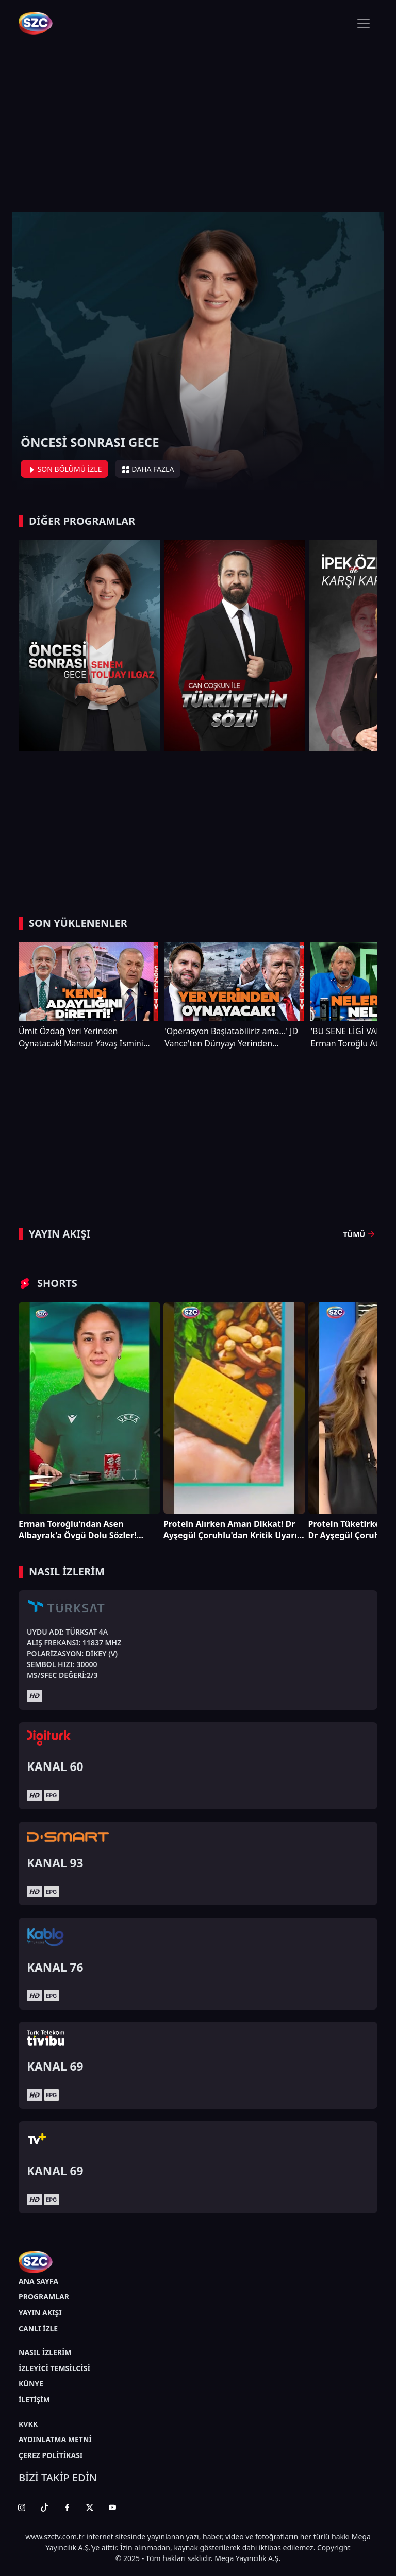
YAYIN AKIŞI (40, 2312)
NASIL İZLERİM (45, 2352)
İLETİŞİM (34, 2400)
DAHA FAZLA (148, 469)
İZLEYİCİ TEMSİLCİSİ (54, 2368)
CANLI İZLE (38, 2328)
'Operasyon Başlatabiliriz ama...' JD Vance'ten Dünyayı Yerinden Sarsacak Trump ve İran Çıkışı (231, 1037)
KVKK (28, 2424)
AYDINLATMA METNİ (55, 2439)
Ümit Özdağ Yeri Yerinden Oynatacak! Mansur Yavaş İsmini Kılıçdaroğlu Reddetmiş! (81, 1037)
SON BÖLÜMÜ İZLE (64, 469)
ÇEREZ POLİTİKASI (50, 2455)
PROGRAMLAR (44, 2297)
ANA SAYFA (38, 2281)
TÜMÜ (360, 1234)
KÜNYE (31, 2384)
